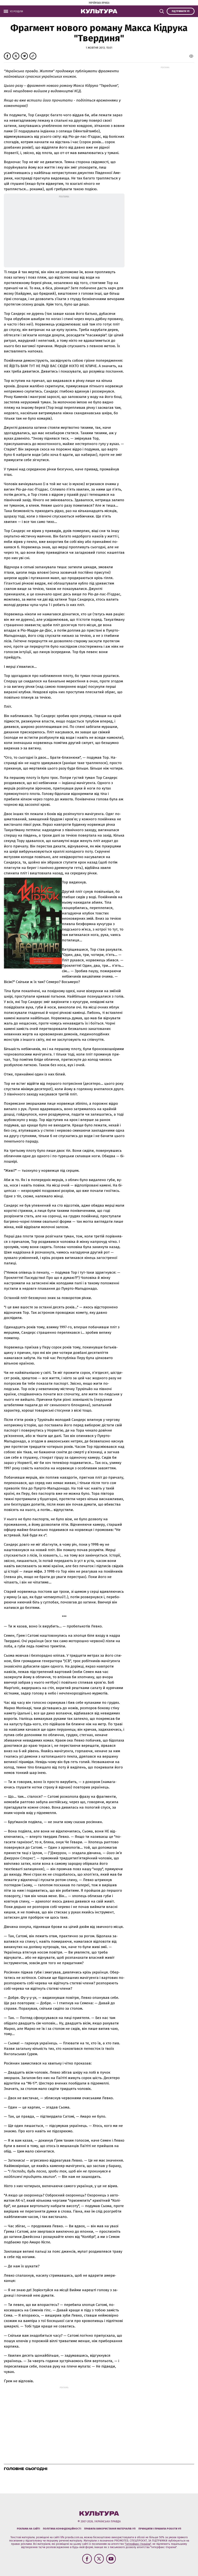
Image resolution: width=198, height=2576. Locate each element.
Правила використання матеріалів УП (110, 2528)
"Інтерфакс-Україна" (138, 2544)
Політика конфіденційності (62, 2528)
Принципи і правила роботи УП (159, 2528)
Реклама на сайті (28, 2528)
